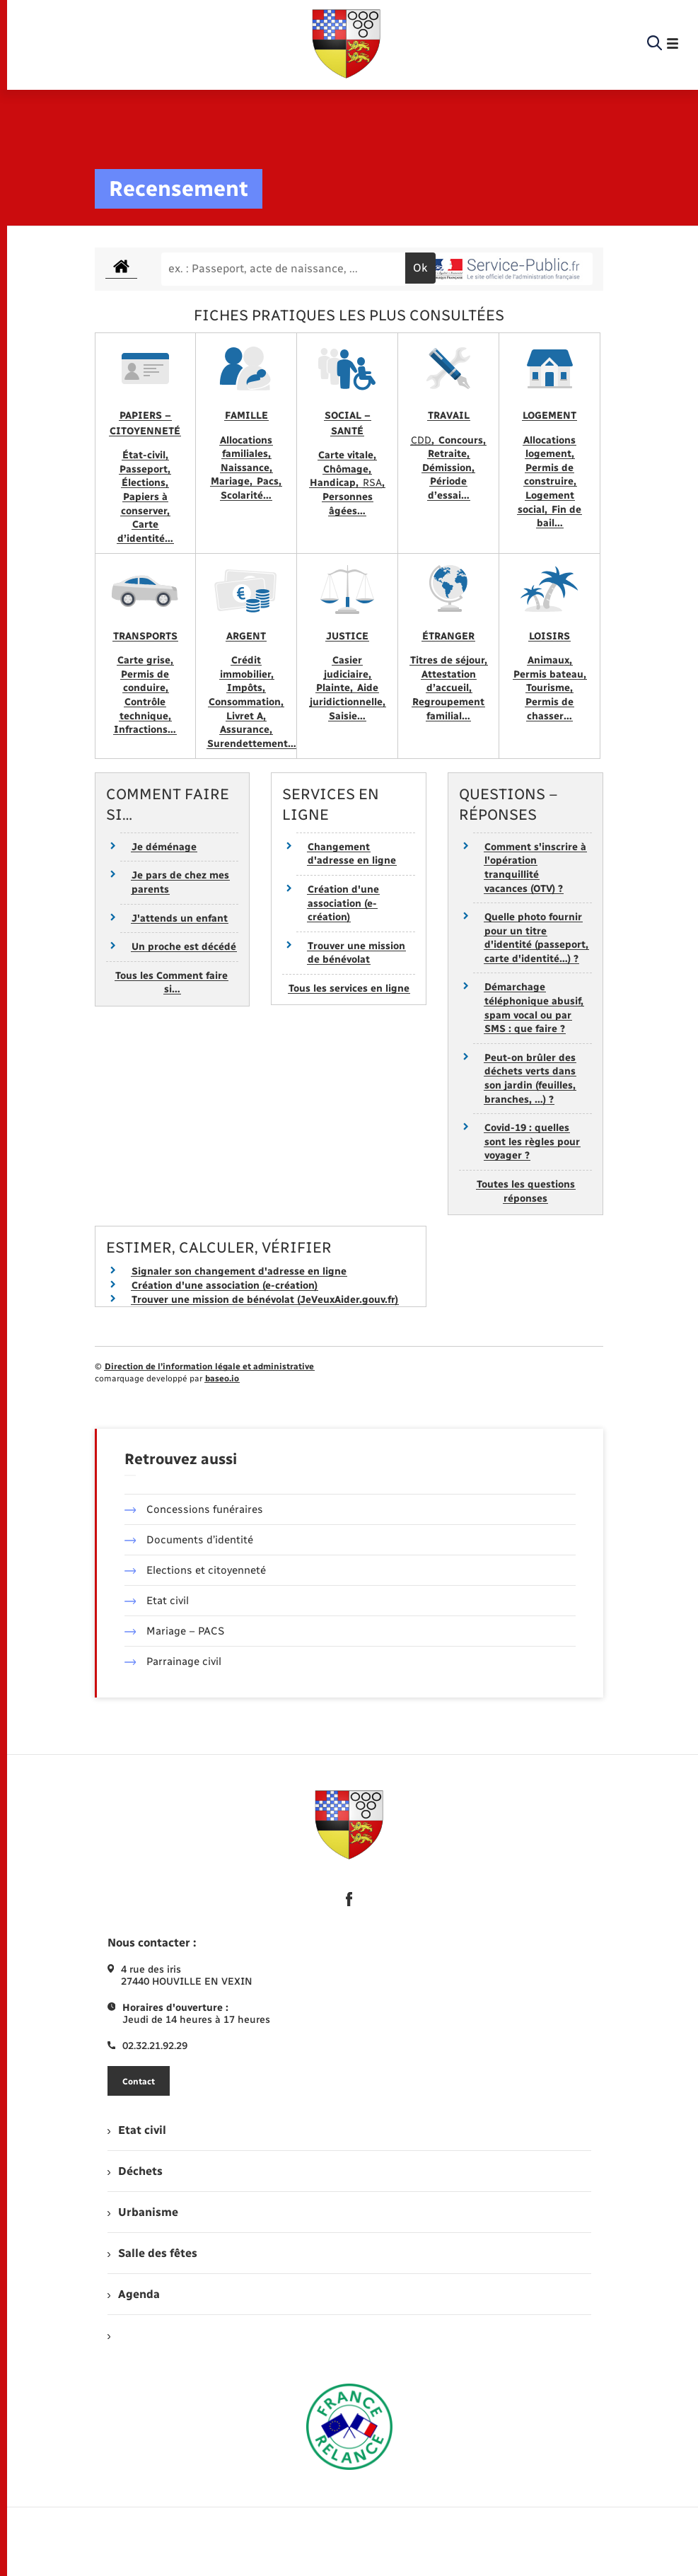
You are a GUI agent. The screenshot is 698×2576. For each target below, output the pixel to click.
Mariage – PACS (174, 1631)
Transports (145, 636)
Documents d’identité (189, 1539)
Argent (246, 636)
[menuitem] (349, 2335)
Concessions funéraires (194, 1509)
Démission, (448, 468)
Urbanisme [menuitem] (142, 2212)
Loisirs (549, 636)
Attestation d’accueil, (448, 681)
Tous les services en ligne (349, 988)
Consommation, (246, 702)
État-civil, (145, 455)
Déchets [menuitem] (135, 2171)
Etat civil (157, 1600)
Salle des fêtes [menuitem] (152, 2253)
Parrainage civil (173, 1661)
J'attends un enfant (180, 918)
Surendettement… (251, 744)
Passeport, (145, 469)
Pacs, (269, 481)
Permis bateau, (549, 674)
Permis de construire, (550, 475)
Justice (347, 636)
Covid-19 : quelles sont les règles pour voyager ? (532, 1141)
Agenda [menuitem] (133, 2294)
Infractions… (145, 730)
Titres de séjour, (448, 660)
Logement (549, 416)
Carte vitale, (347, 455)
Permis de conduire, (145, 681)
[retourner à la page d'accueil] (346, 43)
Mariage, (233, 481)
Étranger (448, 636)
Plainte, (336, 688)
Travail (449, 416)
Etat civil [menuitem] (136, 2130)
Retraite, (449, 454)
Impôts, (246, 688)
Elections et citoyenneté (195, 1570)
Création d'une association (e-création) (343, 903)
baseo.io (222, 1378)
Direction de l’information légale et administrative (209, 1366)
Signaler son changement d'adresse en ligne (239, 1271)
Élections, (145, 483)
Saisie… (347, 716)
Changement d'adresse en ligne (352, 854)
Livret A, (246, 716)
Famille (246, 416)
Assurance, (246, 730)
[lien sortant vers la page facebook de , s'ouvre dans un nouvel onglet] (349, 1899)
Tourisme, (549, 688)
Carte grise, (145, 660)
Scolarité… (246, 495)
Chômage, (347, 469)
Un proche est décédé (184, 947)
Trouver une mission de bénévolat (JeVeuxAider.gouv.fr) (265, 1300)
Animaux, (550, 660)
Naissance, (246, 468)
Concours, (462, 440)
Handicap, (335, 483)
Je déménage (164, 847)
